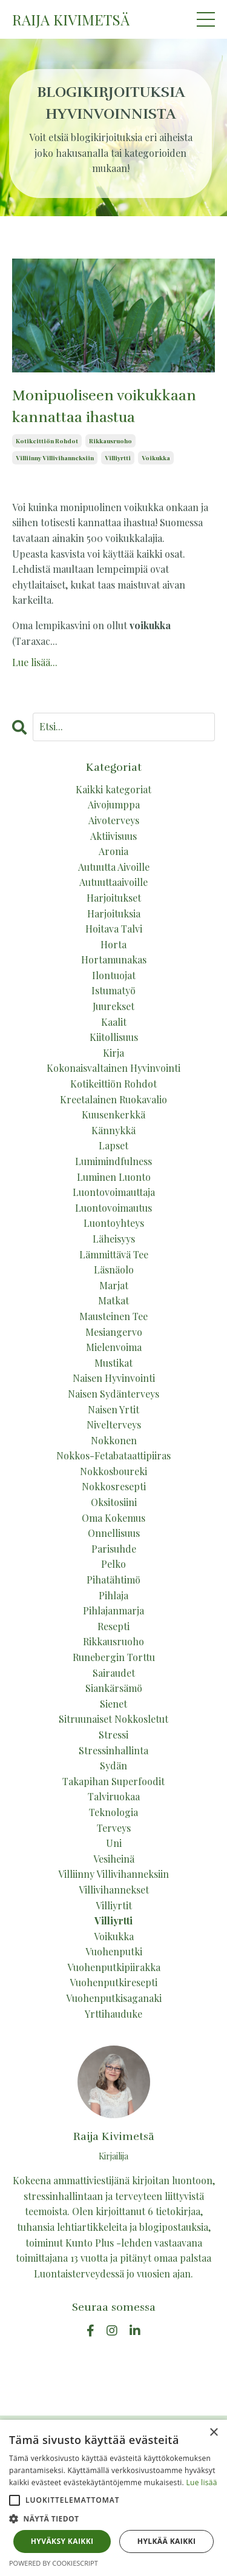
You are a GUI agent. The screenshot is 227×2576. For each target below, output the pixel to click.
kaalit (114, 1022)
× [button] (213, 2432)
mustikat (113, 1362)
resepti (113, 1626)
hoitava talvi (113, 928)
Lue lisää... (35, 662)
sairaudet (114, 1672)
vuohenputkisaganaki (114, 1998)
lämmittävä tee (113, 1254)
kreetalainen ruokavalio (113, 1099)
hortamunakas (113, 959)
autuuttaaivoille (113, 882)
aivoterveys (113, 820)
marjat (113, 1285)
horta (113, 944)
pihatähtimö (113, 1579)
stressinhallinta (113, 1750)
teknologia (113, 1812)
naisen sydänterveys (113, 1393)
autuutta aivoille (114, 866)
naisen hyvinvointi (114, 1378)
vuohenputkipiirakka (113, 1967)
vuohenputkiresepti (113, 1982)
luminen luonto (114, 1177)
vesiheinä (113, 1858)
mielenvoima (114, 1347)
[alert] (113, 2498)
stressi (113, 1734)
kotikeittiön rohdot (47, 441)
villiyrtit (114, 1905)
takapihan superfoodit (113, 1781)
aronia (113, 851)
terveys (114, 1827)
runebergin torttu (114, 1657)
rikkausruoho (110, 441)
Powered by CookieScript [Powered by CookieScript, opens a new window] (53, 2563)
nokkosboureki (113, 1471)
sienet (113, 1703)
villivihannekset (114, 1889)
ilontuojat (114, 975)
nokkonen (114, 1440)
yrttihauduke (113, 2013)
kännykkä (113, 1130)
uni (114, 1843)
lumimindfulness (113, 1161)
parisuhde (113, 1548)
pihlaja (113, 1595)
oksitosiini (114, 1502)
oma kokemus (113, 1517)
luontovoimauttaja (114, 1192)
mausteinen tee (113, 1316)
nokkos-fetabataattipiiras (113, 1455)
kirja (113, 1052)
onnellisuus (114, 1533)
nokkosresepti (114, 1486)
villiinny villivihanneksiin (55, 458)
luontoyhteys (114, 1223)
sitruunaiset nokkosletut (113, 1718)
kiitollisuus (114, 1037)
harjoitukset (114, 897)
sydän (113, 1765)
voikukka (156, 458)
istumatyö (113, 990)
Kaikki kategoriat (113, 789)
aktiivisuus (113, 836)
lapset (113, 1145)
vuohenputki (113, 1951)
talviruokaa (114, 1796)
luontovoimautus (113, 1207)
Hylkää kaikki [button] (166, 2541)
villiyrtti (118, 458)
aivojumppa (114, 804)
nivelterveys (114, 1424)
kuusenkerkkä (113, 1114)
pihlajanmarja (113, 1610)
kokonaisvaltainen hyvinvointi (113, 1068)
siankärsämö (113, 1688)
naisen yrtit (113, 1409)
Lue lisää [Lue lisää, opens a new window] (201, 2482)
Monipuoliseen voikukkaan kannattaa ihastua (104, 406)
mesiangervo (113, 1332)
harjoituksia (113, 913)
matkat (113, 1300)
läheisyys (114, 1238)
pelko (113, 1563)
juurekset (113, 1006)
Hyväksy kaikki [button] (62, 2541)
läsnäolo (114, 1269)
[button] (14, 2500)
